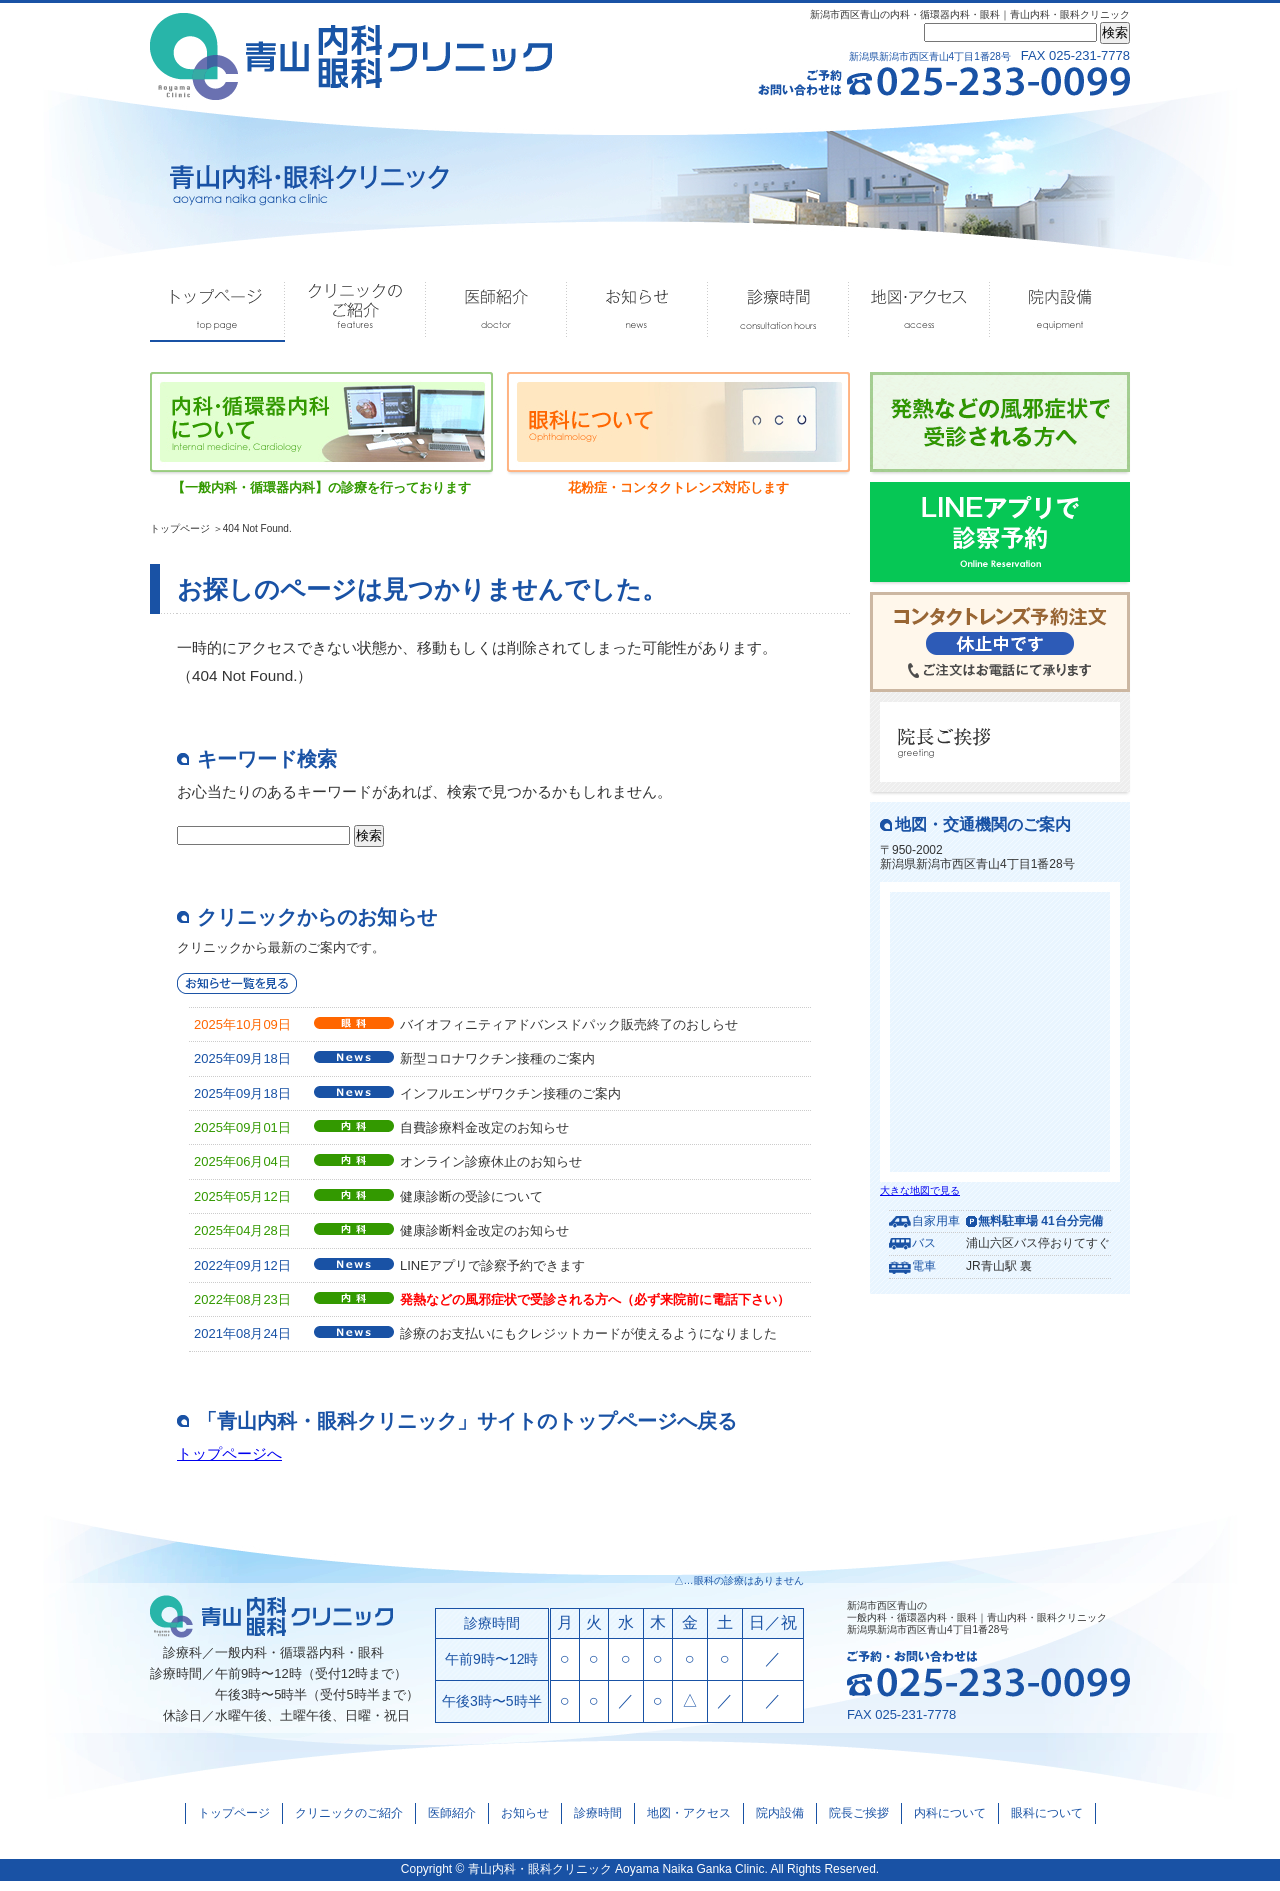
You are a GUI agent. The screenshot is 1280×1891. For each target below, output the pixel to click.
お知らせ (637, 310)
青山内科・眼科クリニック (540, 1878)
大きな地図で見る (920, 1190)
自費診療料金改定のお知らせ (484, 1134)
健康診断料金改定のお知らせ (484, 1237)
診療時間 (778, 310)
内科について (950, 1822)
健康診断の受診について (471, 1203)
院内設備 (1060, 310)
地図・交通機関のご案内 (983, 824)
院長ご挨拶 (859, 1822)
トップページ (217, 310)
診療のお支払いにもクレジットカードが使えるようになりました (588, 1340)
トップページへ (233, 1460)
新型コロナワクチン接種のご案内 (497, 1065)
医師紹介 (496, 310)
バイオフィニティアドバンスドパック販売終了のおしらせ (569, 1031)
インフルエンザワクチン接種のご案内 (510, 1100)
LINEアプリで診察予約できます (492, 1272)
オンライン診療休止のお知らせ (491, 1168)
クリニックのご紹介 (355, 310)
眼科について (1047, 1822)
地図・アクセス (919, 310)
